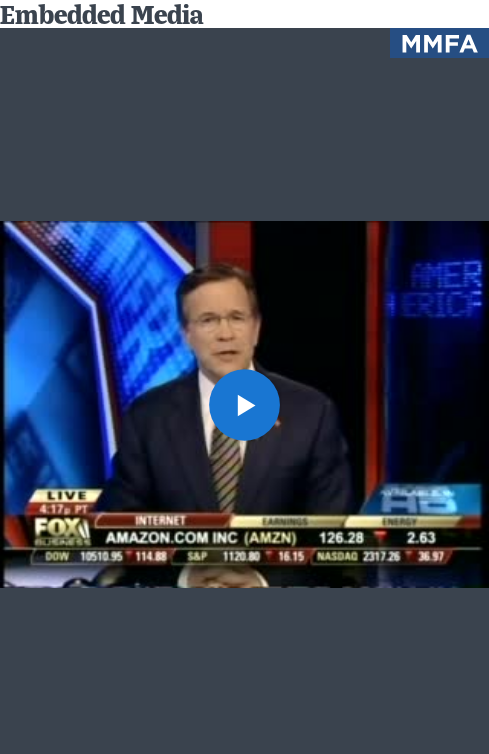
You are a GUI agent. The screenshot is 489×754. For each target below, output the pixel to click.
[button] (245, 405)
